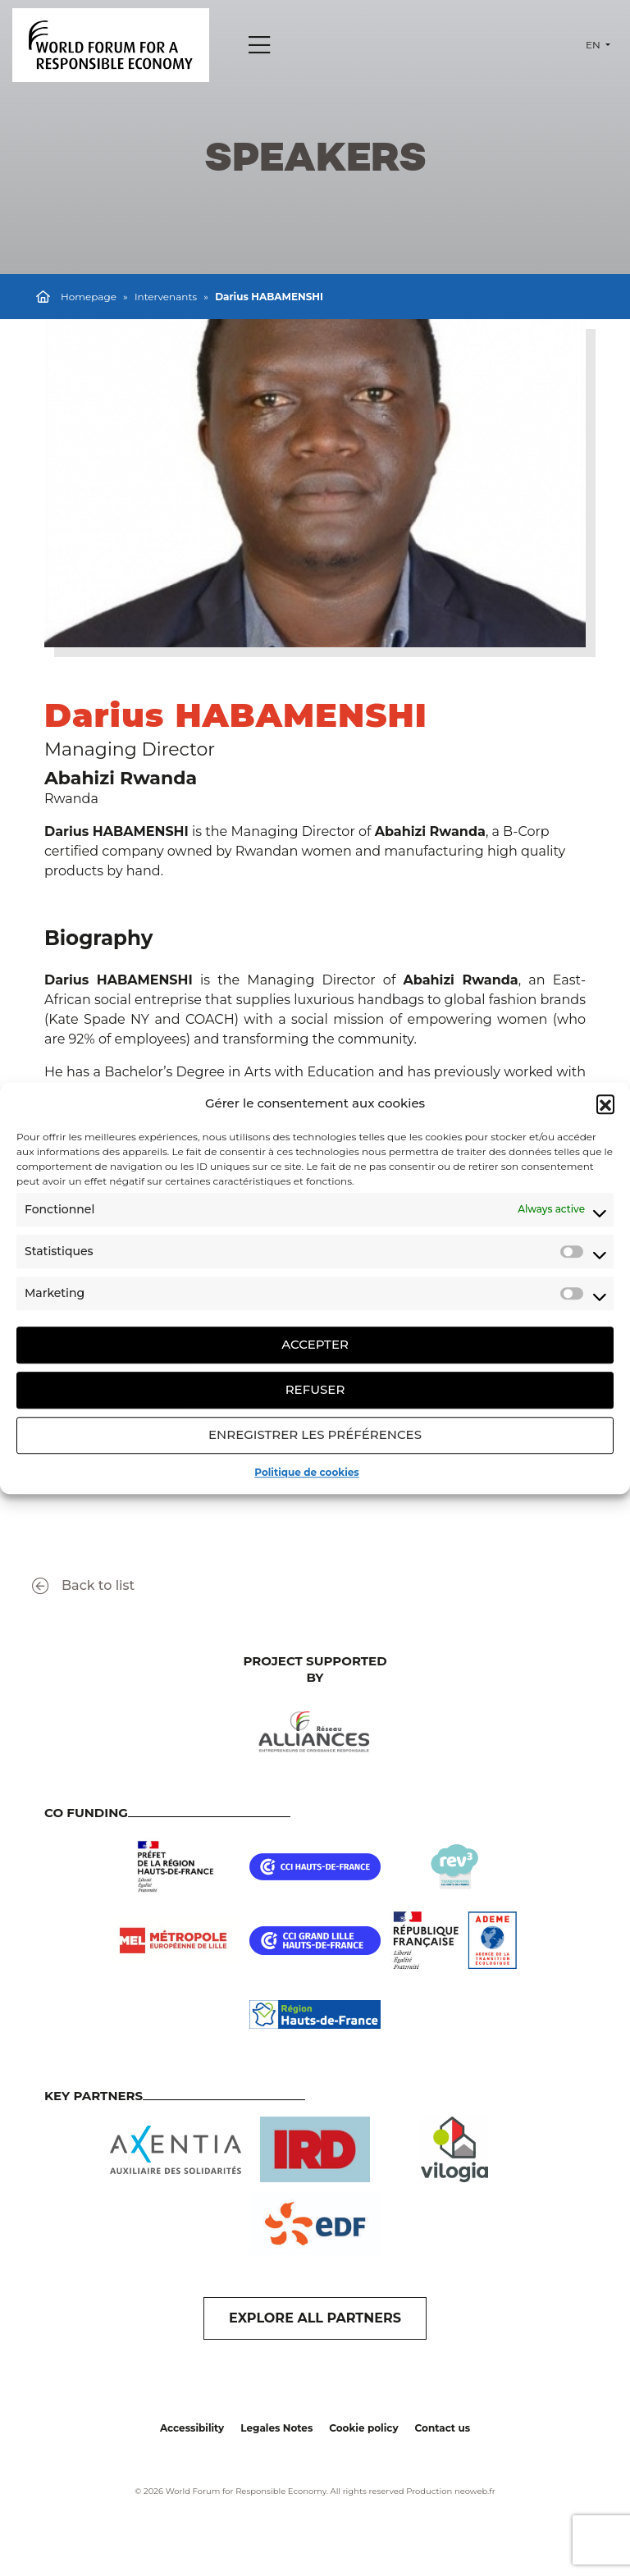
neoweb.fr (474, 2491)
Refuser (315, 1389)
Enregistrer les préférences (315, 1434)
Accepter (315, 1344)
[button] (605, 1104)
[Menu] (259, 45)
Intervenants (166, 296)
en (594, 45)
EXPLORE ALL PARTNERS (315, 2318)
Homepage (88, 296)
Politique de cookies (306, 1472)
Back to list (83, 1586)
